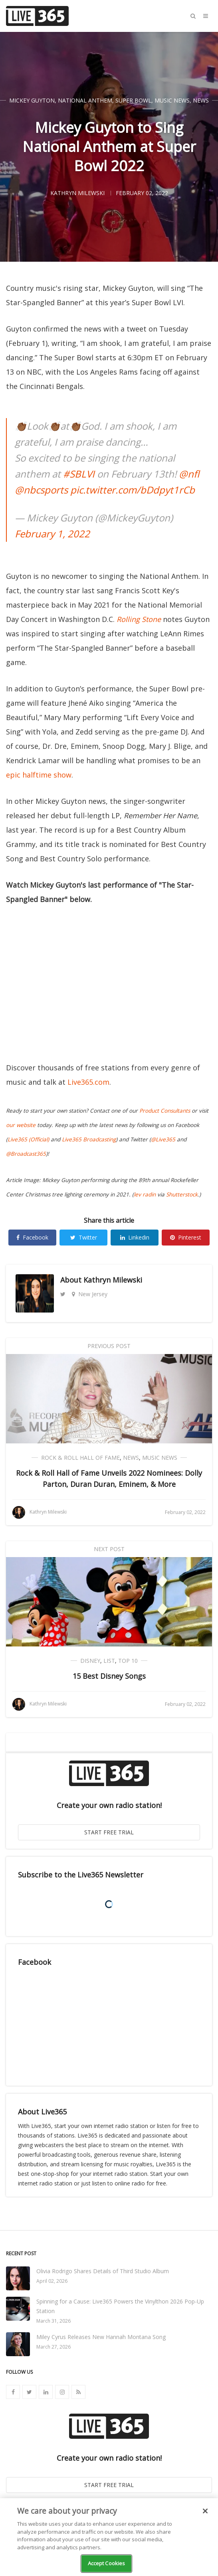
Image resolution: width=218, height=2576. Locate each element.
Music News (172, 100)
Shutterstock (182, 1194)
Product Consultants (164, 1110)
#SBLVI (79, 473)
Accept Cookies (106, 2563)
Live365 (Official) (28, 1139)
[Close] (205, 2511)
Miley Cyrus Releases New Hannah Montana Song (101, 2337)
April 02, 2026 (51, 2281)
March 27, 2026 (53, 2346)
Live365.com (88, 1082)
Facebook (32, 1237)
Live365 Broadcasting (89, 1139)
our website (21, 1125)
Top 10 (128, 1660)
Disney (90, 1660)
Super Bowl (133, 100)
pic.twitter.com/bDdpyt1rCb (132, 489)
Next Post (109, 1549)
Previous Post (109, 1346)
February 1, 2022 (52, 533)
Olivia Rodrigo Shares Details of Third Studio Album (102, 2271)
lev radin (145, 1194)
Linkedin (134, 1237)
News (201, 100)
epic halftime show (38, 775)
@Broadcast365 (26, 1153)
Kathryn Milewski (112, 1280)
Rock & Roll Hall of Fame (80, 1457)
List (109, 1660)
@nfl (189, 473)
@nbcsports (41, 489)
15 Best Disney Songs (109, 1676)
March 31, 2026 (53, 2320)
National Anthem (85, 100)
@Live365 (163, 1139)
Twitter (83, 1237)
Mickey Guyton (32, 100)
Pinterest (185, 1237)
